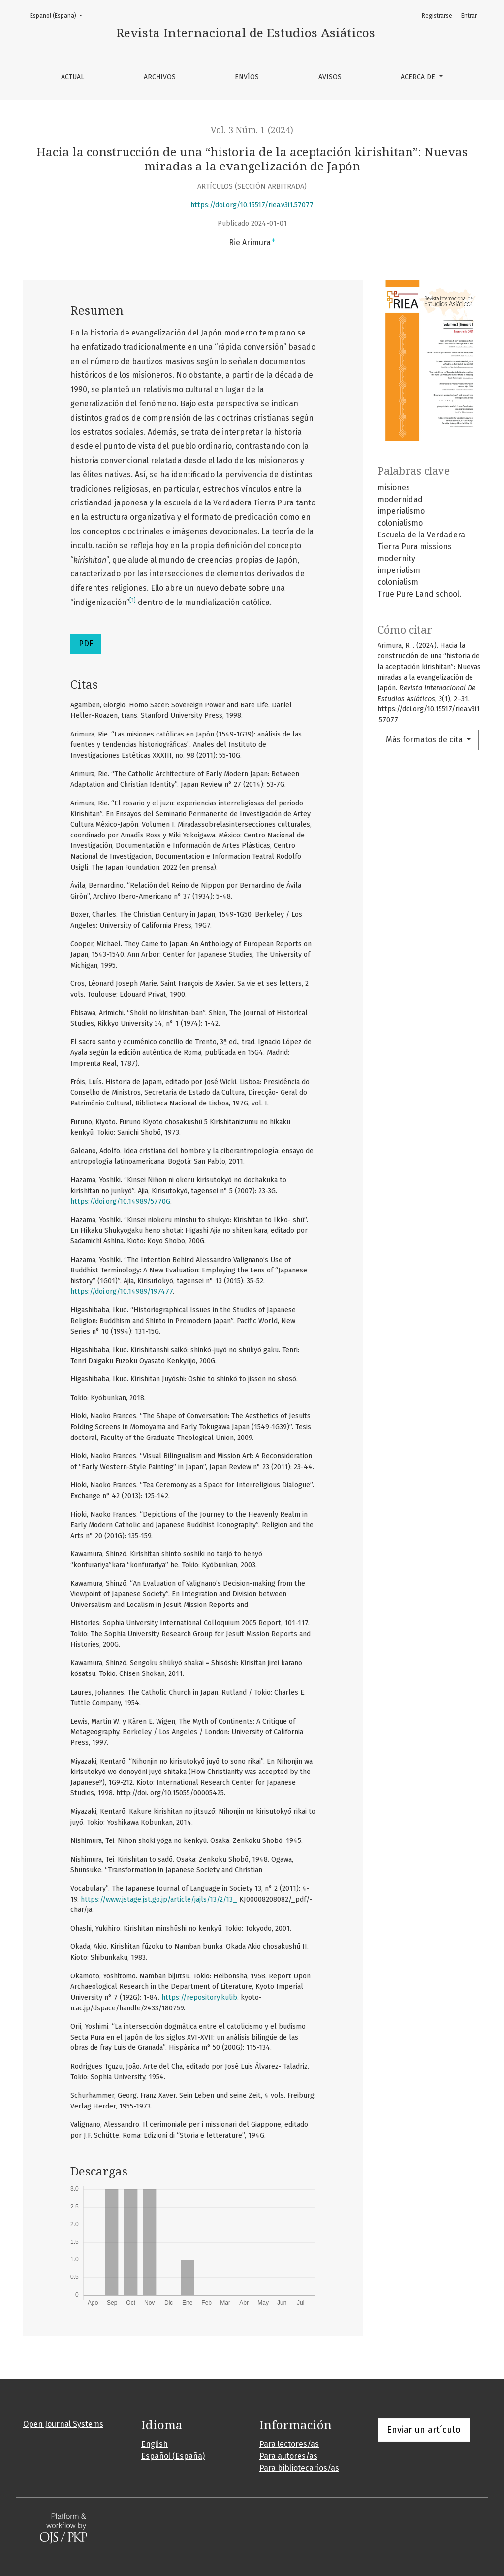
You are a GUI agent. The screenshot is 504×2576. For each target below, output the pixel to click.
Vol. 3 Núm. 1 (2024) (252, 130)
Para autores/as (288, 2456)
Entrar (469, 15)
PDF (86, 643)
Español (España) (59, 15)
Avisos (330, 77)
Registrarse (437, 15)
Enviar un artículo (424, 2429)
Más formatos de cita (425, 739)
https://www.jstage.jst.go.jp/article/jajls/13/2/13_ (159, 1899)
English (154, 2444)
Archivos (160, 77)
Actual (72, 77)
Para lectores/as (289, 2444)
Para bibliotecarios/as (299, 2468)
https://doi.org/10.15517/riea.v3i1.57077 (252, 205)
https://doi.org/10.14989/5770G (120, 1201)
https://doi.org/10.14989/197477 (121, 1291)
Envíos (247, 77)
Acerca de (419, 77)
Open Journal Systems (63, 2424)
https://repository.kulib (199, 1997)
